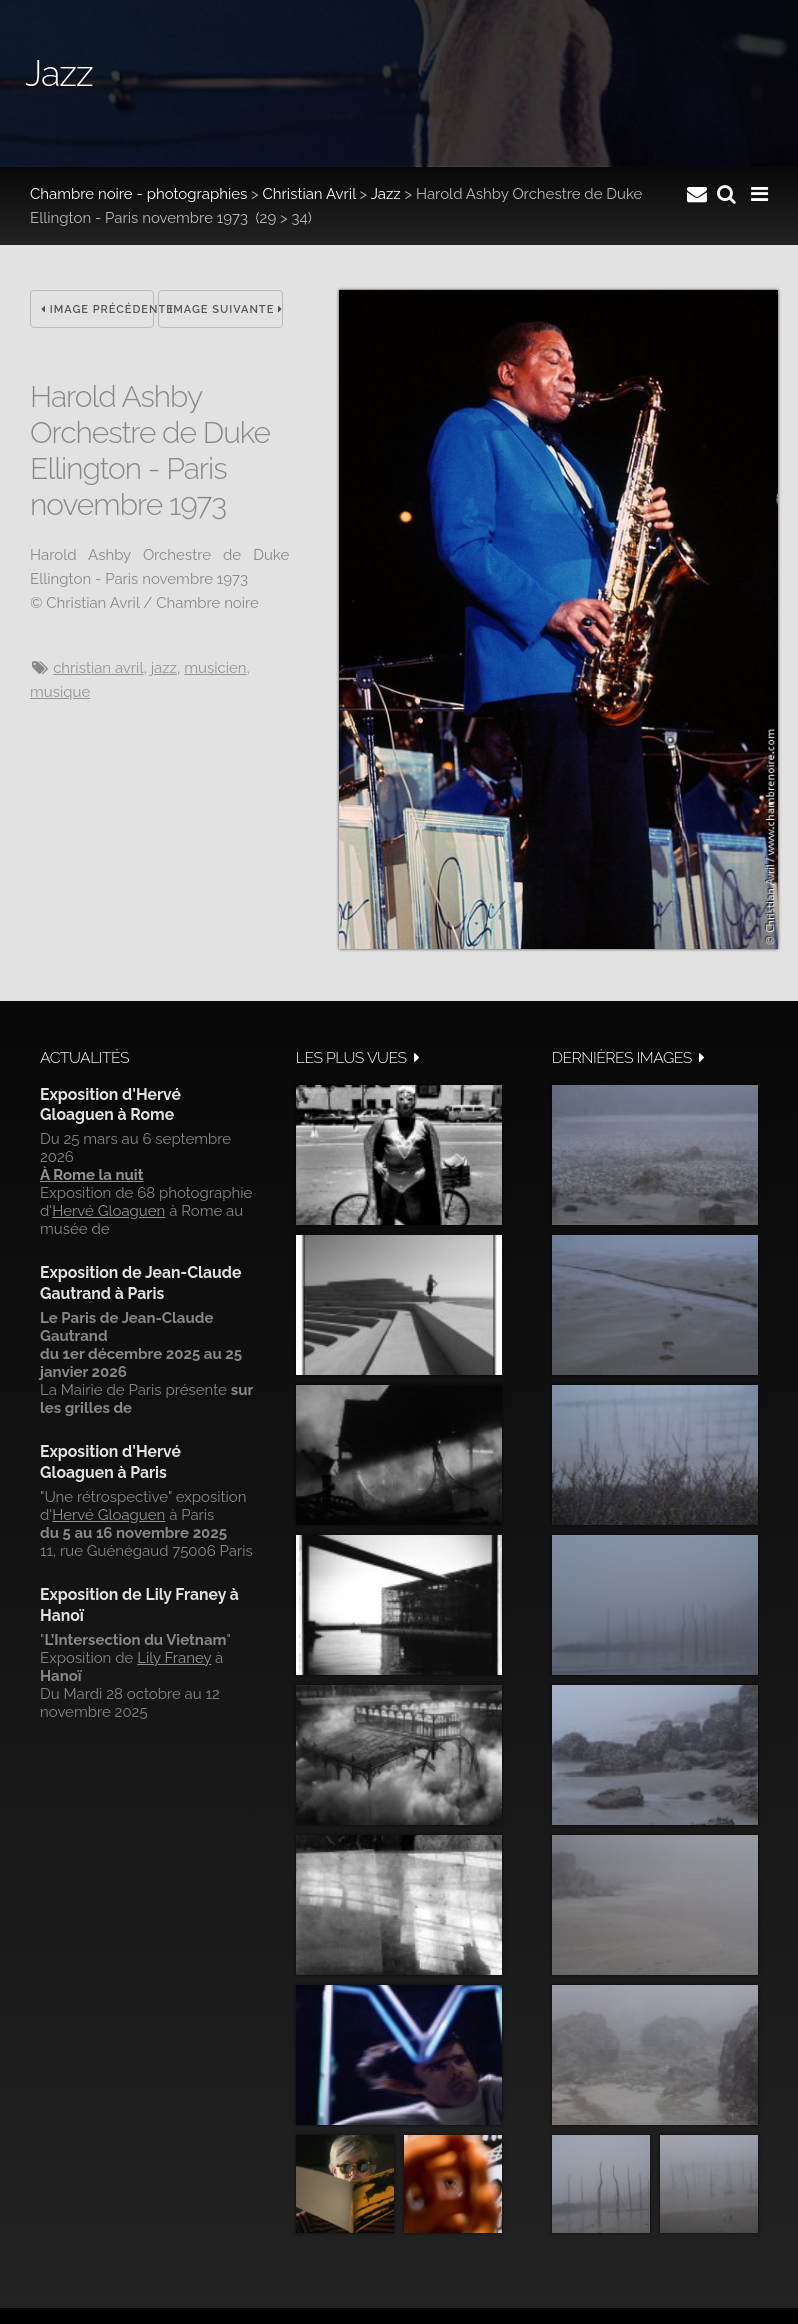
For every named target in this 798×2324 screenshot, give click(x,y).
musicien (215, 668)
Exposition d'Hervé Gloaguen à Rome (110, 1104)
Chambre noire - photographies (138, 194)
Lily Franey (174, 1658)
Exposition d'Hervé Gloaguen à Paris (110, 1461)
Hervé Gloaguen (108, 1211)
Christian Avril (309, 194)
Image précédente (97, 309)
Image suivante (225, 309)
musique (60, 692)
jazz (164, 668)
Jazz (386, 194)
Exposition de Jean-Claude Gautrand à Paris (140, 1282)
